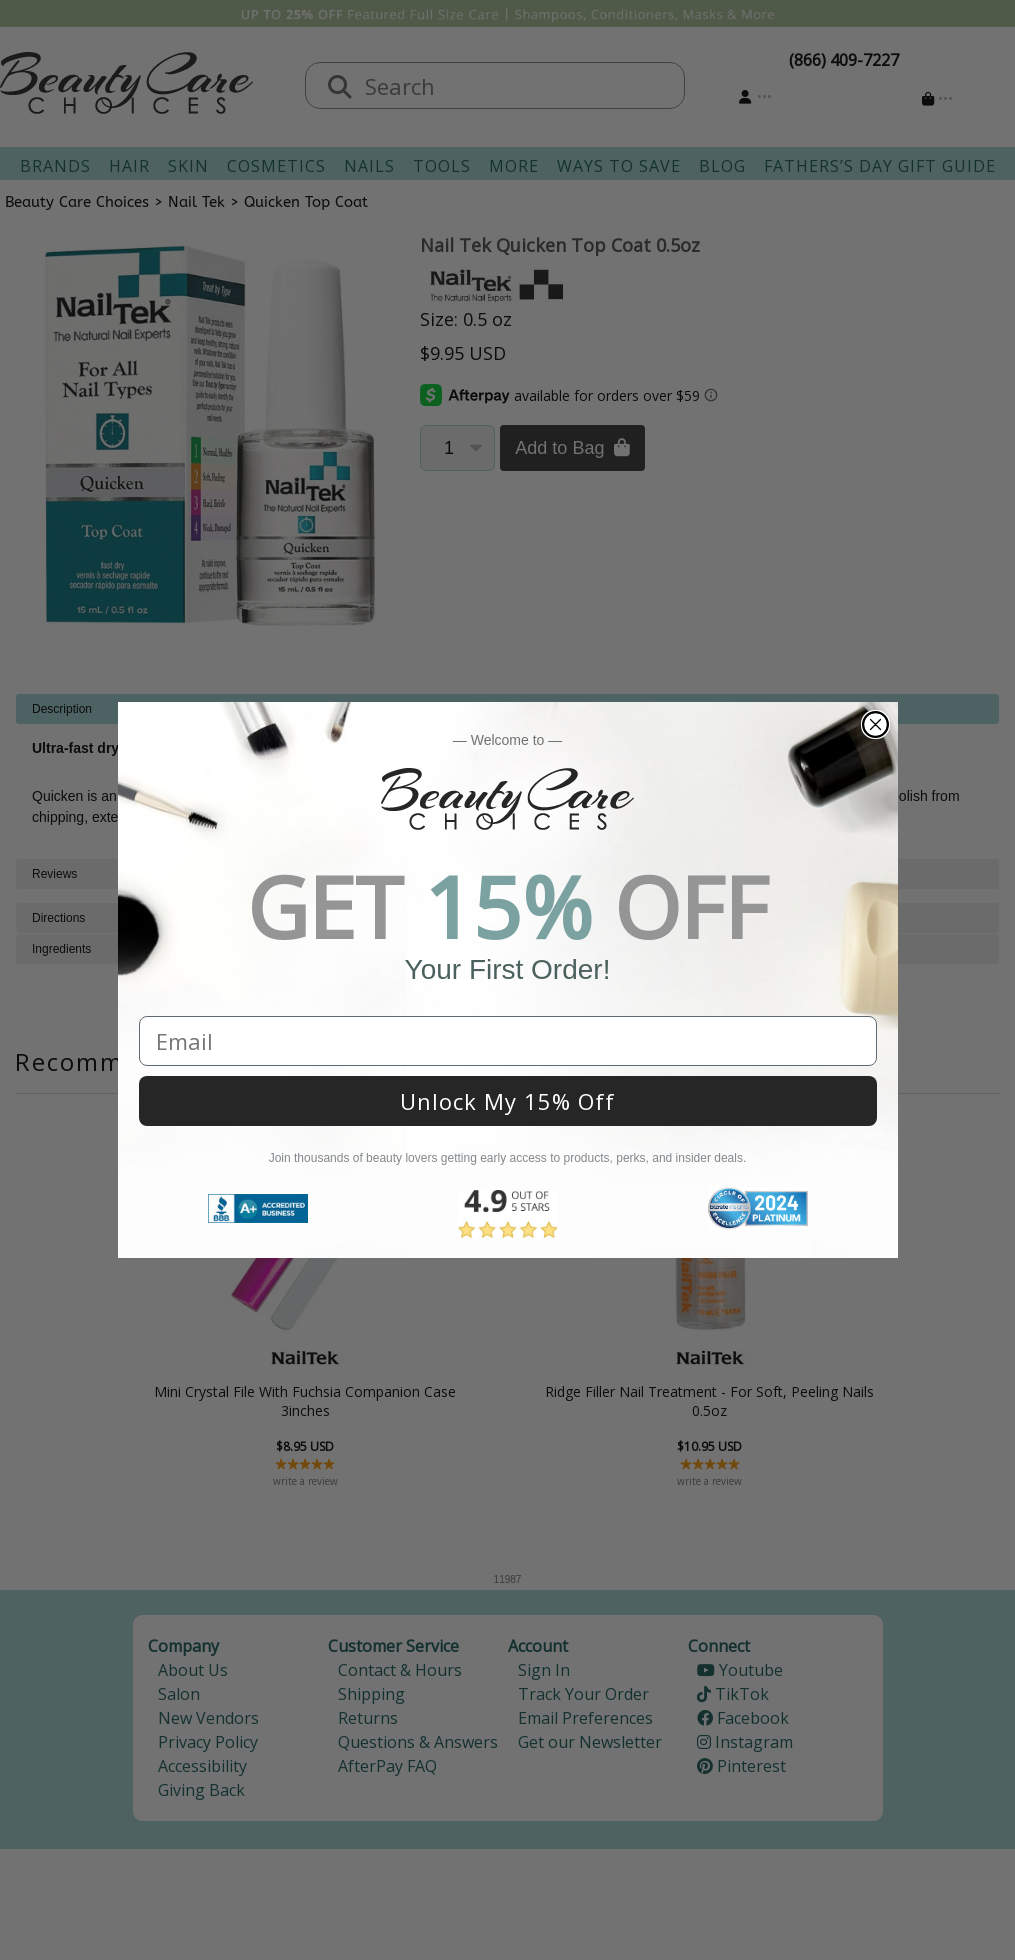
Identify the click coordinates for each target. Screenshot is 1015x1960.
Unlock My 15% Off (507, 1101)
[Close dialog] (875, 724)
